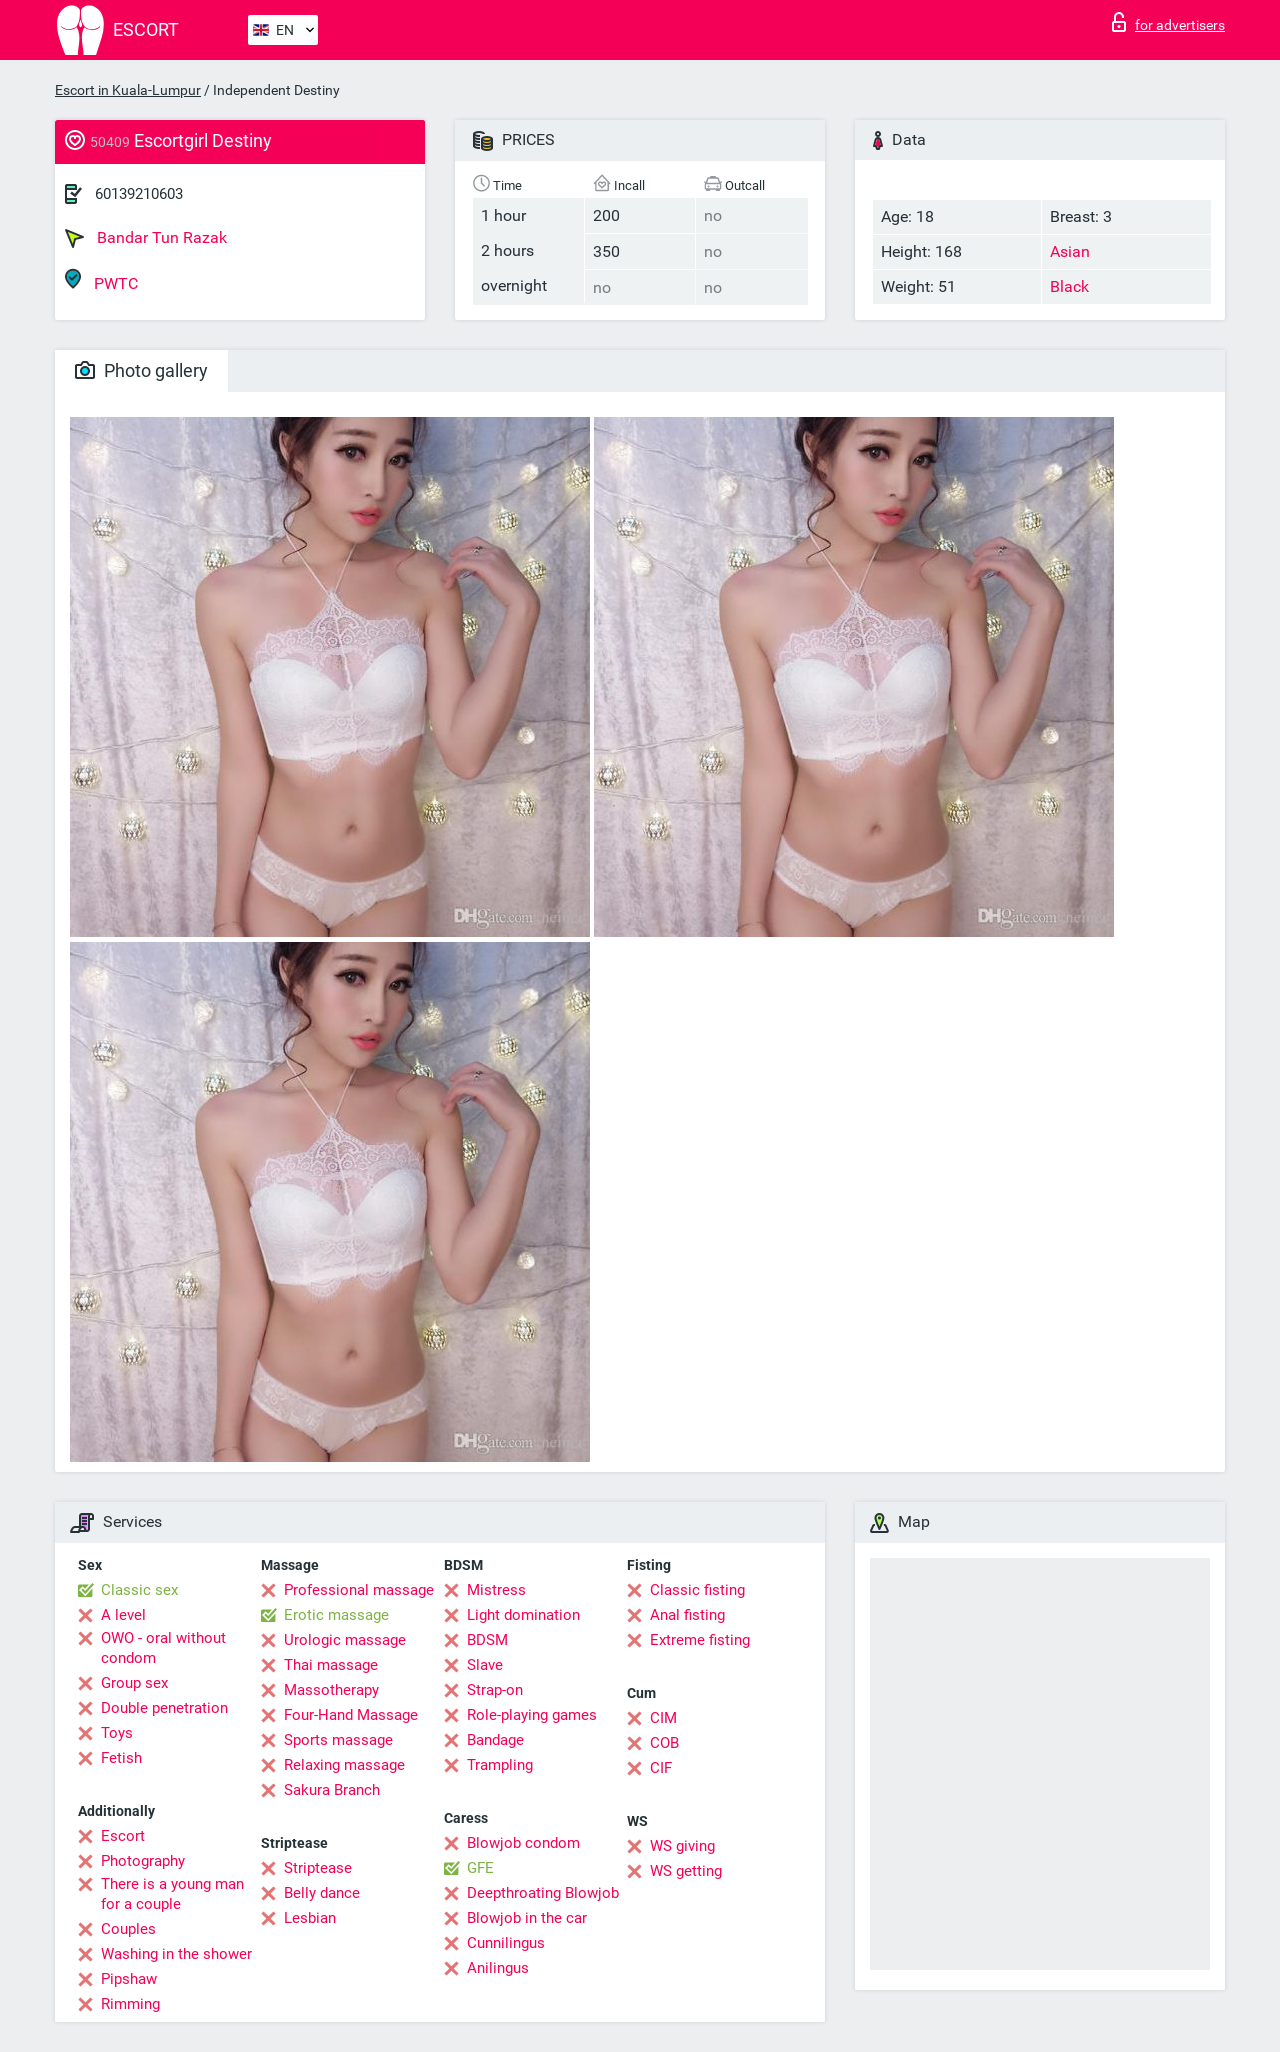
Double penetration (164, 1708)
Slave (485, 1665)
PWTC (101, 280)
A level (123, 1615)
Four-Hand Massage (351, 1715)
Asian (1070, 251)
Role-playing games (532, 1715)
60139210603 (139, 194)
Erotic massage (336, 1615)
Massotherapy (331, 1690)
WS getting (686, 1871)
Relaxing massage (344, 1765)
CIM (663, 1718)
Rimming (130, 2004)
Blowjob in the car (527, 1918)
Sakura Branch (332, 1790)
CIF (661, 1768)
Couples (128, 1929)
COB (664, 1743)
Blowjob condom (523, 1843)
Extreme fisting (700, 1640)
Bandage (495, 1740)
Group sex (134, 1683)
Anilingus (498, 1968)
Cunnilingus (506, 1943)
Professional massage (359, 1590)
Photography (143, 1861)
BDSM (487, 1640)
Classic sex (139, 1590)
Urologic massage (345, 1640)
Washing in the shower (176, 1954)
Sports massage (338, 1740)
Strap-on (495, 1690)
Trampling (500, 1765)
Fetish (121, 1758)
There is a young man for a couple (172, 1894)
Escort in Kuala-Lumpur (128, 90)
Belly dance (322, 1893)
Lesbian (310, 1918)
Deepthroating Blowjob (543, 1893)
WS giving (682, 1846)
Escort (123, 1836)
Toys (117, 1733)
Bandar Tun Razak (146, 238)
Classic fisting (697, 1590)
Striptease (318, 1868)
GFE (480, 1868)
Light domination (523, 1615)
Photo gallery (141, 370)
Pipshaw (129, 1979)
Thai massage (331, 1665)
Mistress (496, 1590)
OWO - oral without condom (163, 1648)
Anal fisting (687, 1615)
